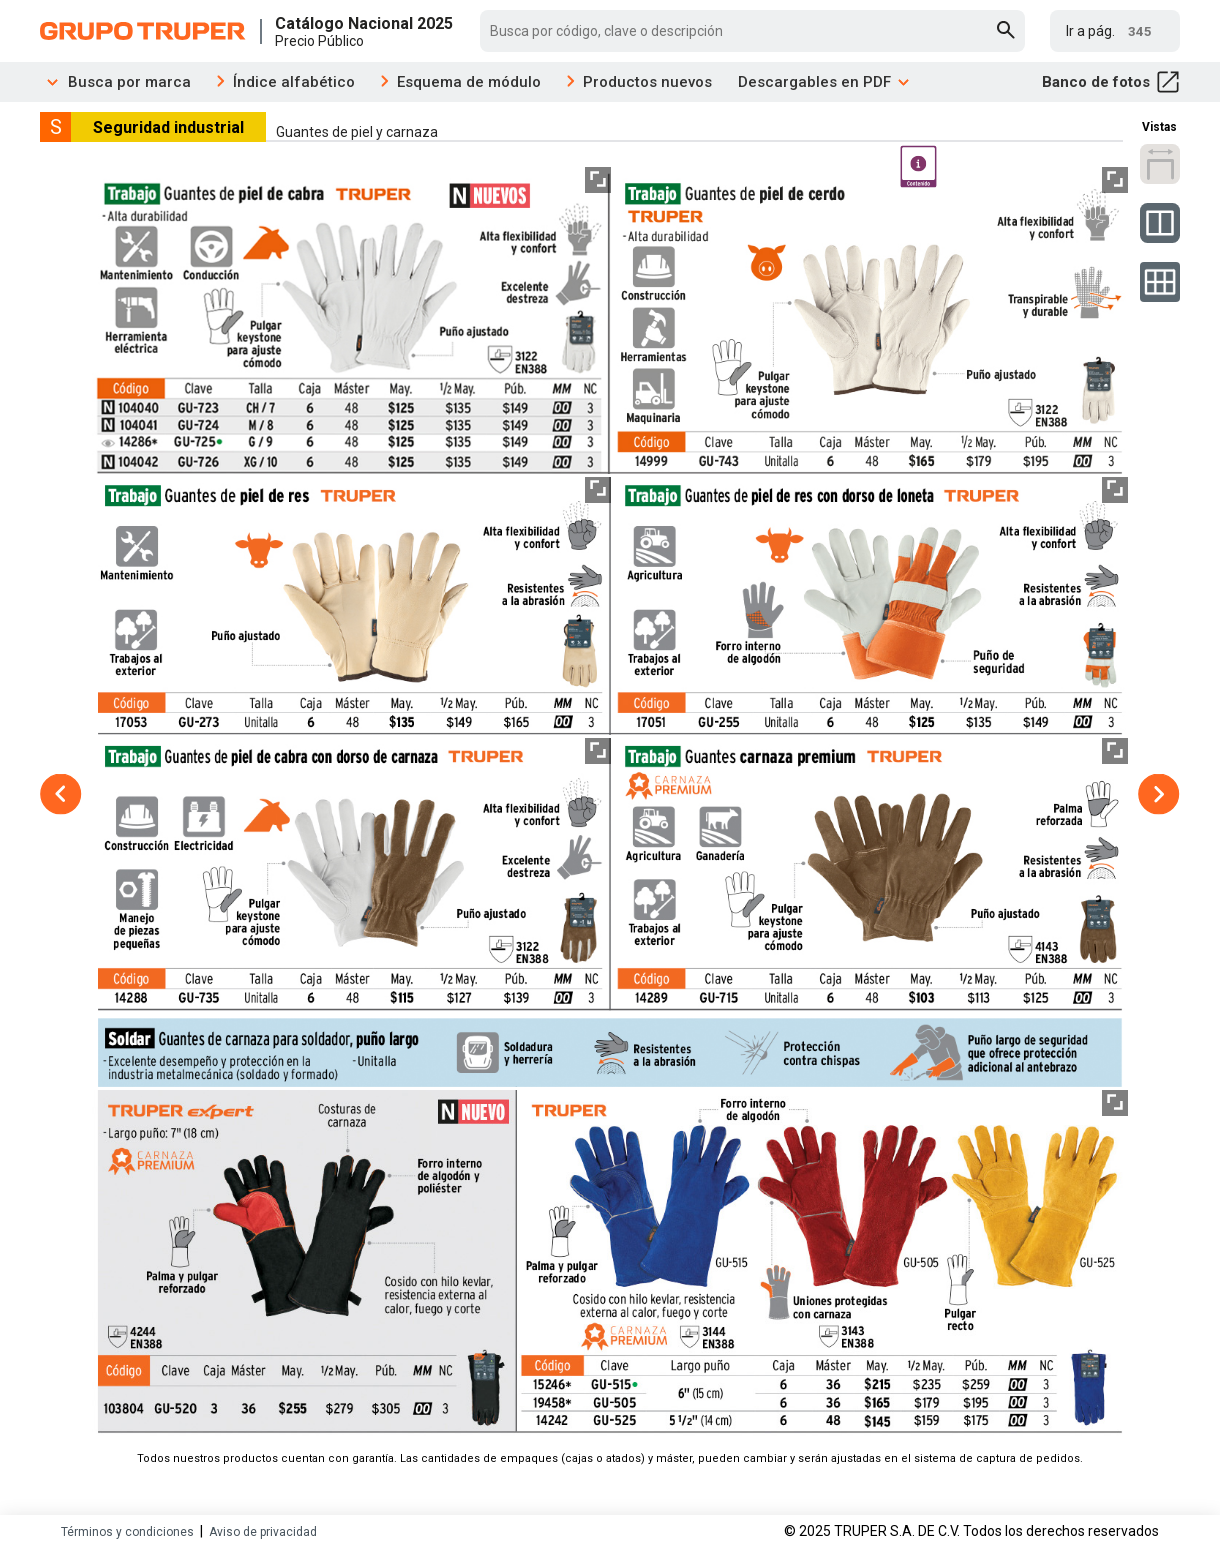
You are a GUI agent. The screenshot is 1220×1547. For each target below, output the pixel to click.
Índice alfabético (294, 82)
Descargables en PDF (824, 82)
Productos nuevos (647, 82)
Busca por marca (115, 82)
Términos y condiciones (127, 1532)
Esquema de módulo (469, 82)
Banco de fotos (1111, 82)
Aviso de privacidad (263, 1532)
